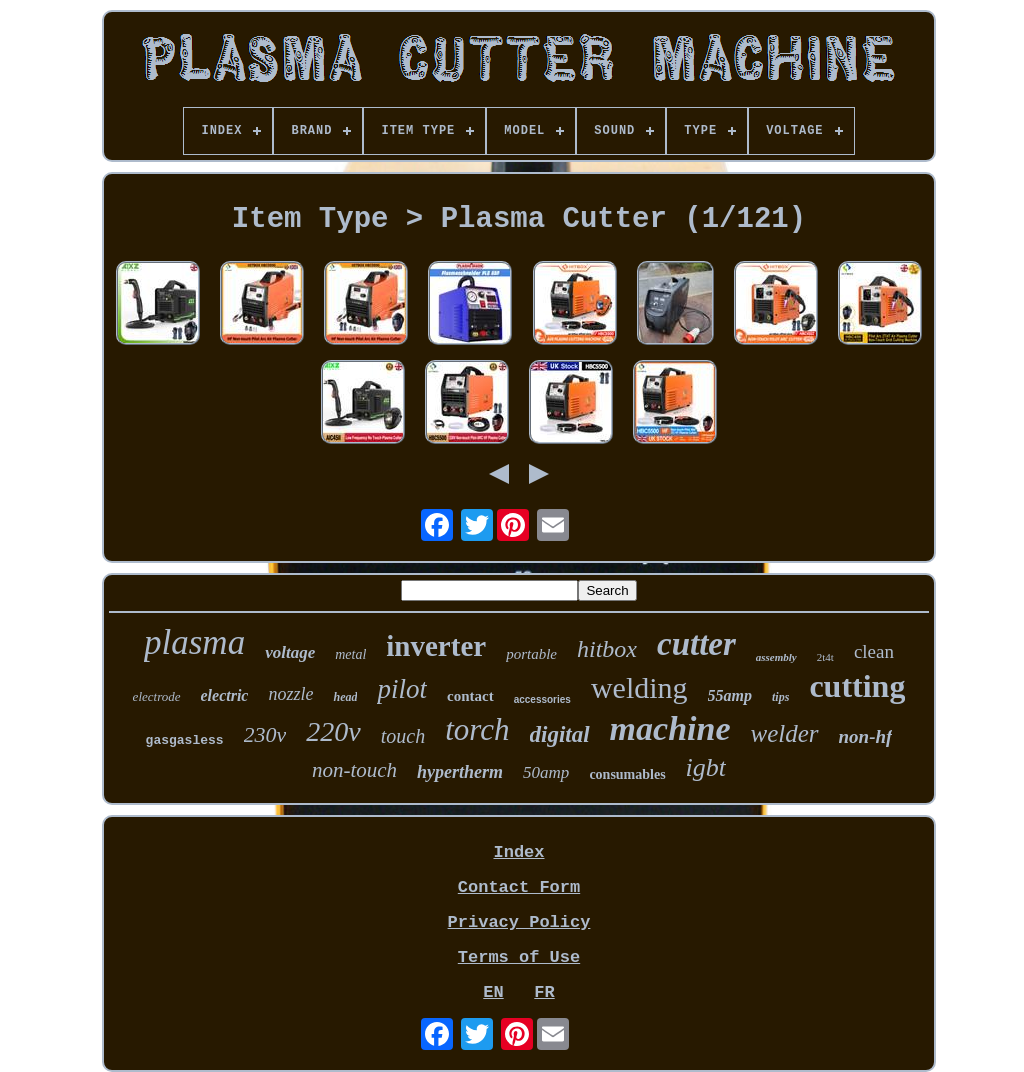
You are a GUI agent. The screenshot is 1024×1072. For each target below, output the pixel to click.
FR (544, 992)
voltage (290, 652)
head (345, 697)
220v (333, 731)
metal (350, 654)
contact (470, 696)
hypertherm (460, 772)
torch (477, 729)
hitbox (607, 649)
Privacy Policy (519, 922)
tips (780, 697)
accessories (542, 699)
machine (670, 728)
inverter (436, 646)
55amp (730, 695)
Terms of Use (519, 957)
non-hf (866, 736)
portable (531, 654)
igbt (706, 767)
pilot (402, 689)
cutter (696, 644)
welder (785, 733)
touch (403, 736)
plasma (194, 642)
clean (874, 651)
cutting (857, 686)
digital (560, 734)
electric (225, 695)
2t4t (825, 657)
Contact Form (519, 887)
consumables (627, 774)
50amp (546, 772)
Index (518, 852)
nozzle (290, 694)
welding (639, 687)
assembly (776, 657)
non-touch (354, 770)
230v (265, 734)
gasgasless (185, 740)
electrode (157, 696)
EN (493, 992)
